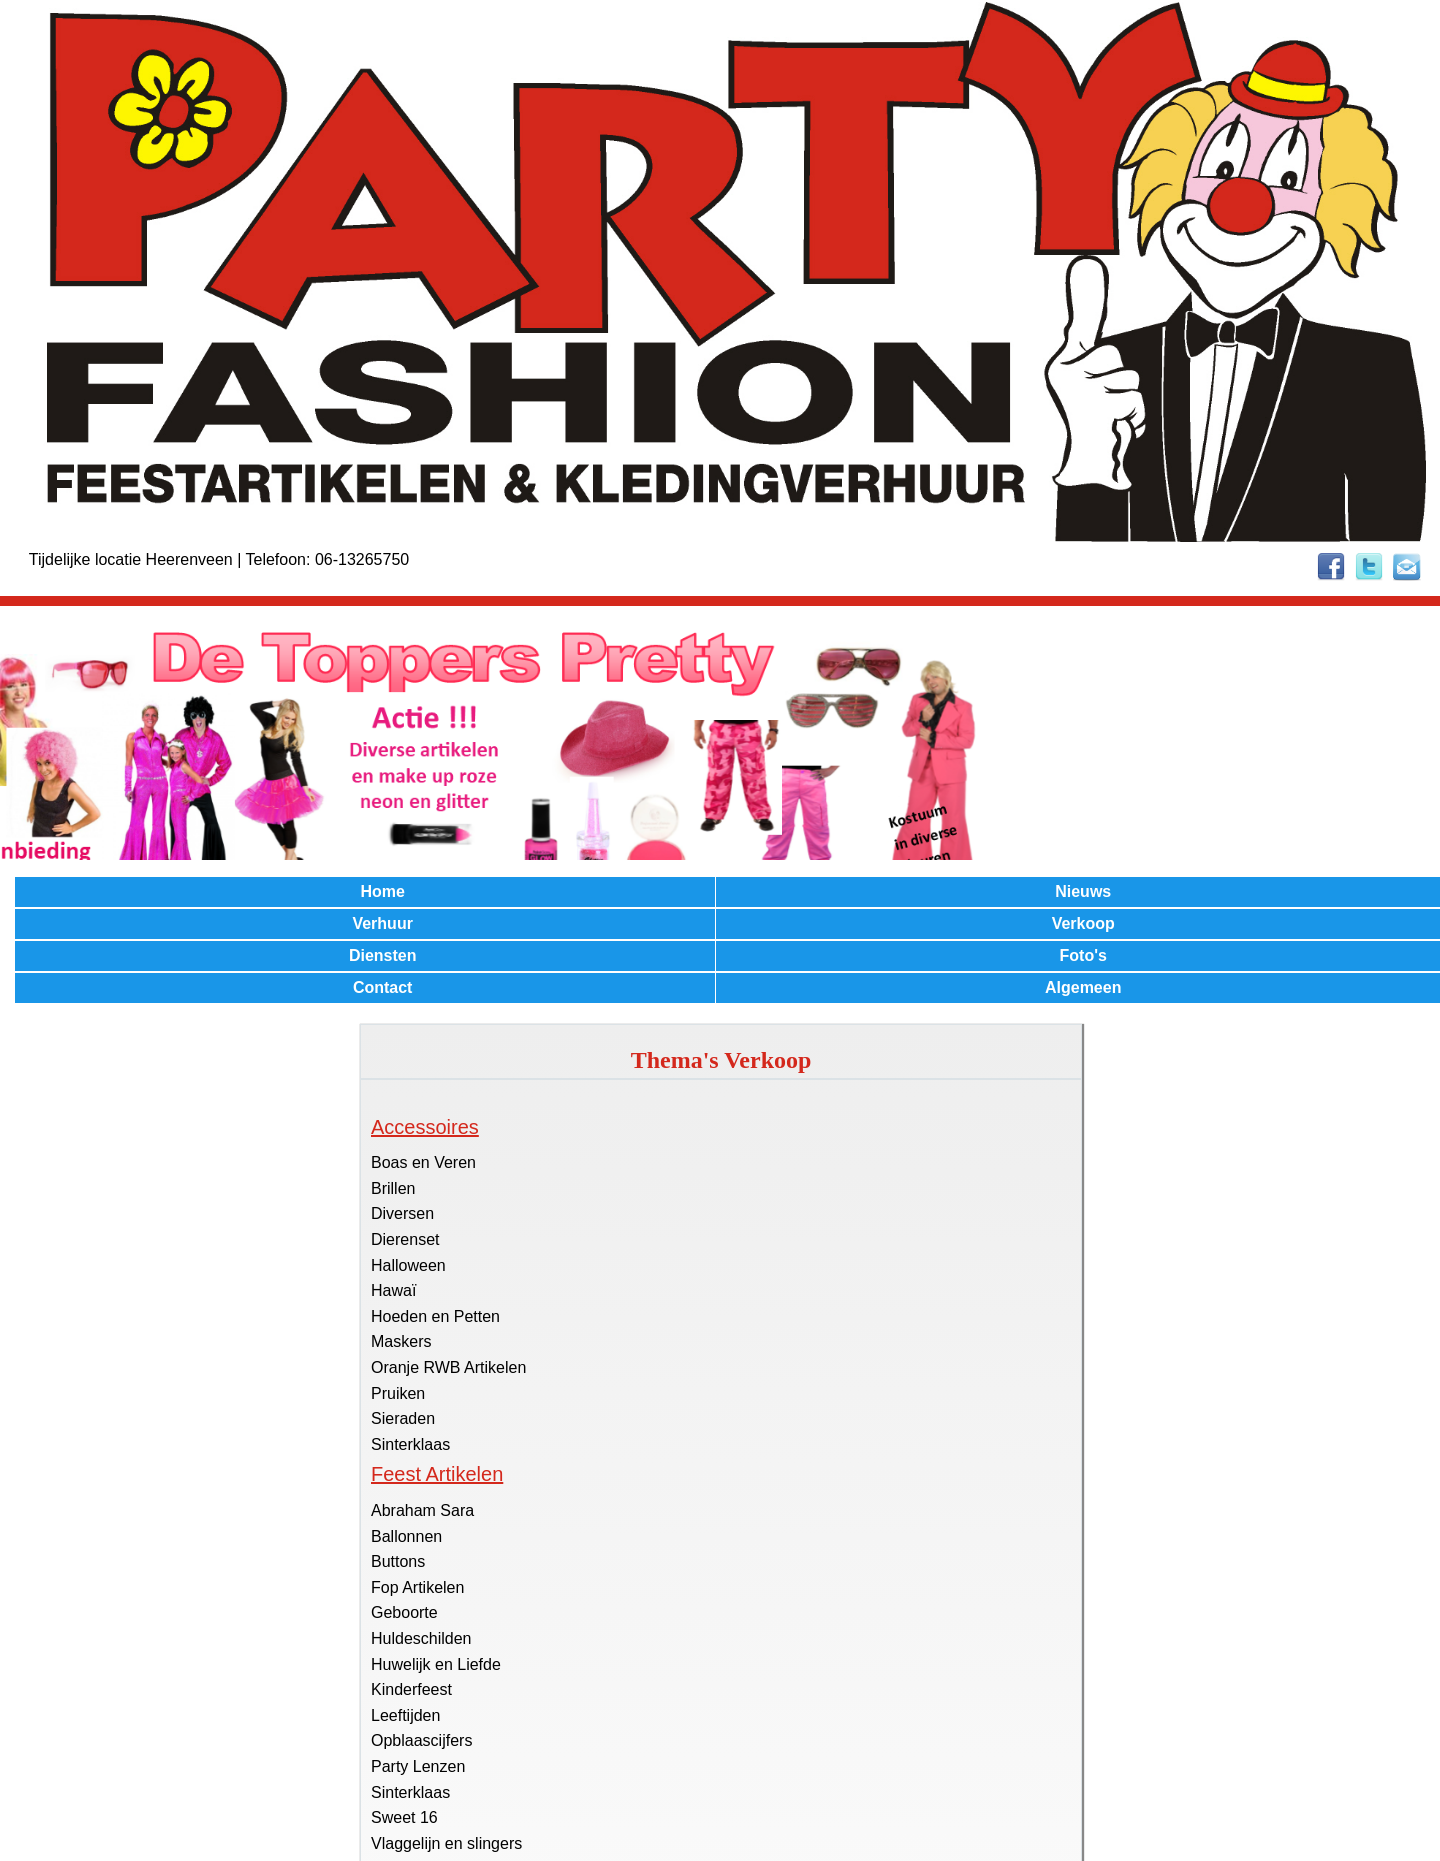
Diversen (402, 1213)
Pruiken (398, 1393)
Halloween (408, 1265)
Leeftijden (405, 1715)
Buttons (398, 1561)
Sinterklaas (410, 1444)
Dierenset (405, 1239)
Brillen (393, 1188)
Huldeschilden (421, 1638)
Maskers (401, 1341)
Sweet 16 (404, 1817)
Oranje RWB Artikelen (448, 1367)
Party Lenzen (418, 1766)
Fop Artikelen (417, 1587)
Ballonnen (406, 1536)
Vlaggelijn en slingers (446, 1843)
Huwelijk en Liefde (436, 1664)
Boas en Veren (423, 1162)
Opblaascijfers (421, 1740)
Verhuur (382, 923)
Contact (383, 987)
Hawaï (393, 1290)
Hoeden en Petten (435, 1316)
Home (382, 891)
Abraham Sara (422, 1510)
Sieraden (403, 1418)
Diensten (383, 955)
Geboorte (404, 1612)
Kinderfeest (411, 1689)
